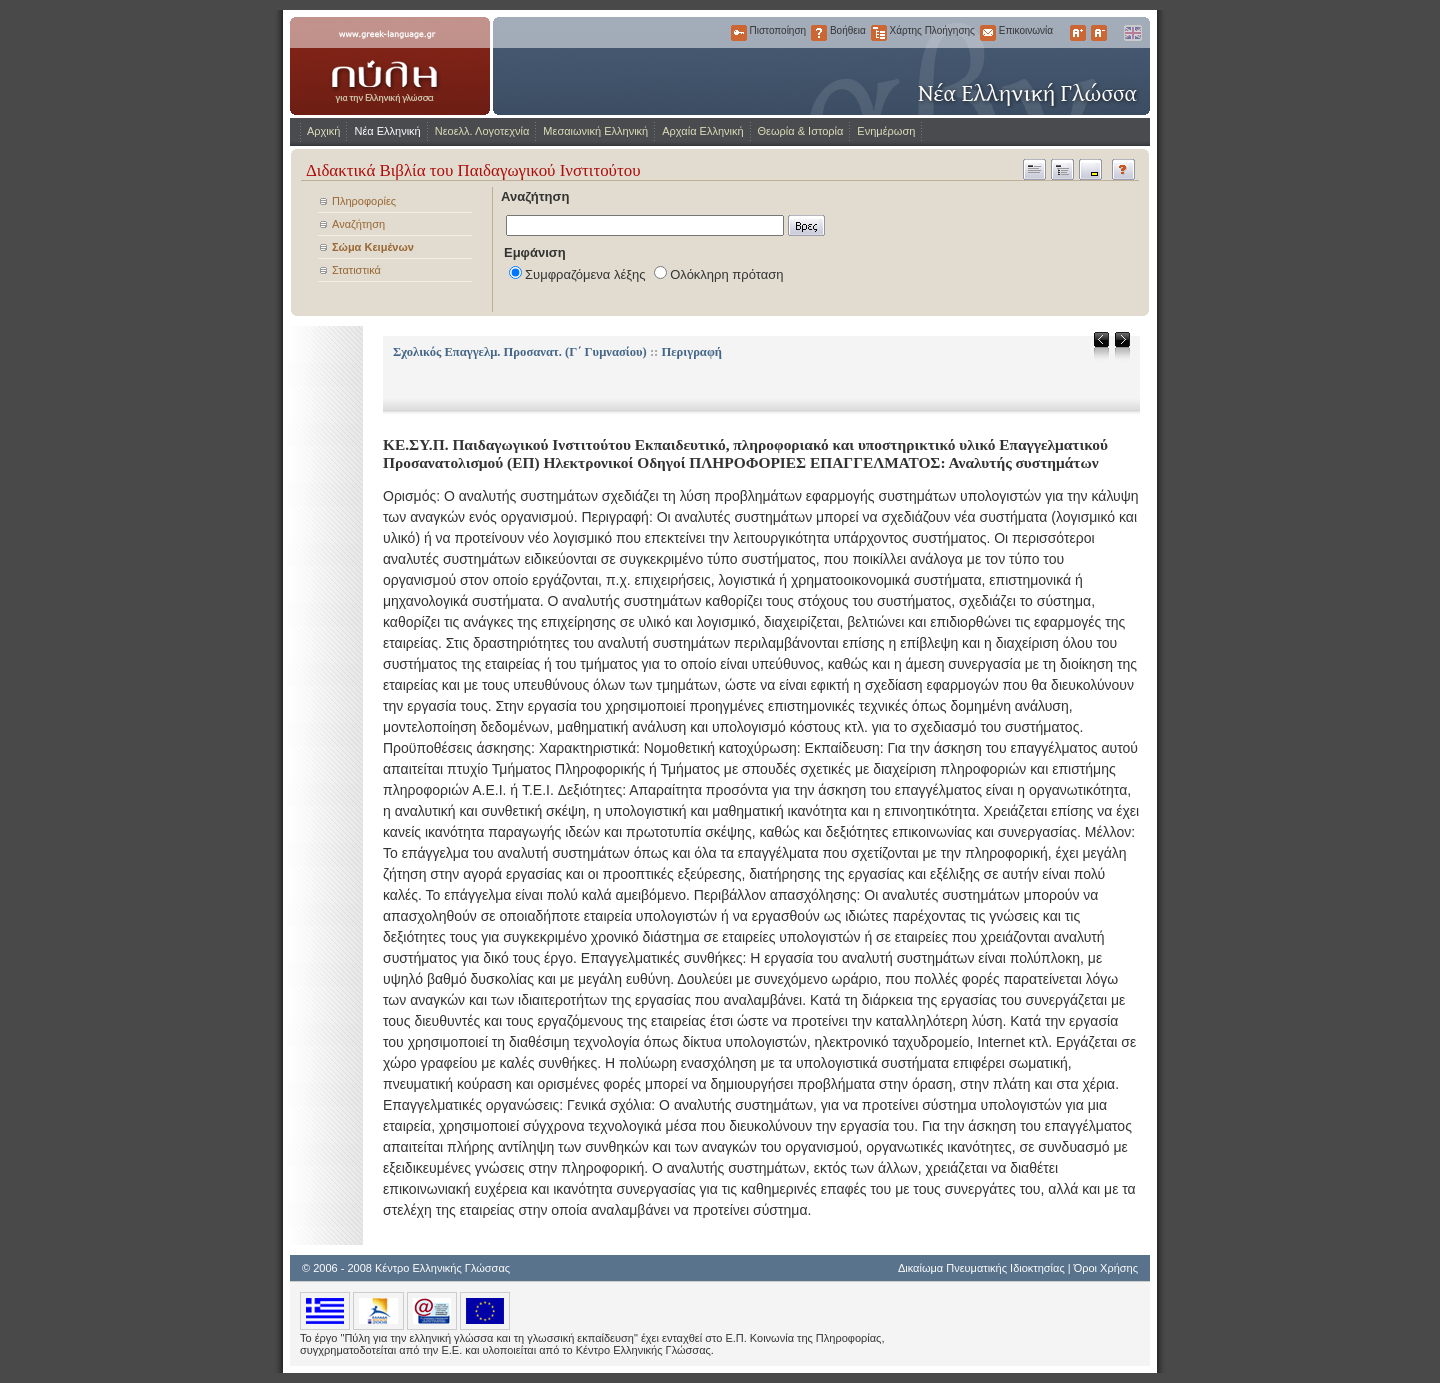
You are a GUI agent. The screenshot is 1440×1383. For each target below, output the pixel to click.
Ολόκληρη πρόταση (726, 274)
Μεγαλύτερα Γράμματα (1078, 33)
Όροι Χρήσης (1106, 1268)
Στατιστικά (356, 270)
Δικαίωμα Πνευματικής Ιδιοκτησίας (981, 1268)
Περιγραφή (691, 352)
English (1132, 33)
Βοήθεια (819, 33)
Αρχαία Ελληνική (702, 131)
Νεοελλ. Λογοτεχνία (482, 131)
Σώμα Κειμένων (373, 247)
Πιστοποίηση (739, 33)
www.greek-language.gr (390, 66)
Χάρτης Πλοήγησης (879, 33)
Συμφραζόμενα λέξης (585, 274)
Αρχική (323, 131)
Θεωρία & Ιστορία (801, 131)
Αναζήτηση (358, 224)
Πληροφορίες (364, 201)
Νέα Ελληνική (387, 131)
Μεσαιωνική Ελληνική (595, 131)
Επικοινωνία (988, 33)
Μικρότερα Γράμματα (1099, 33)
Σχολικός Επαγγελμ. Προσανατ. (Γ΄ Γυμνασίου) (520, 352)
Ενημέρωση (886, 131)
